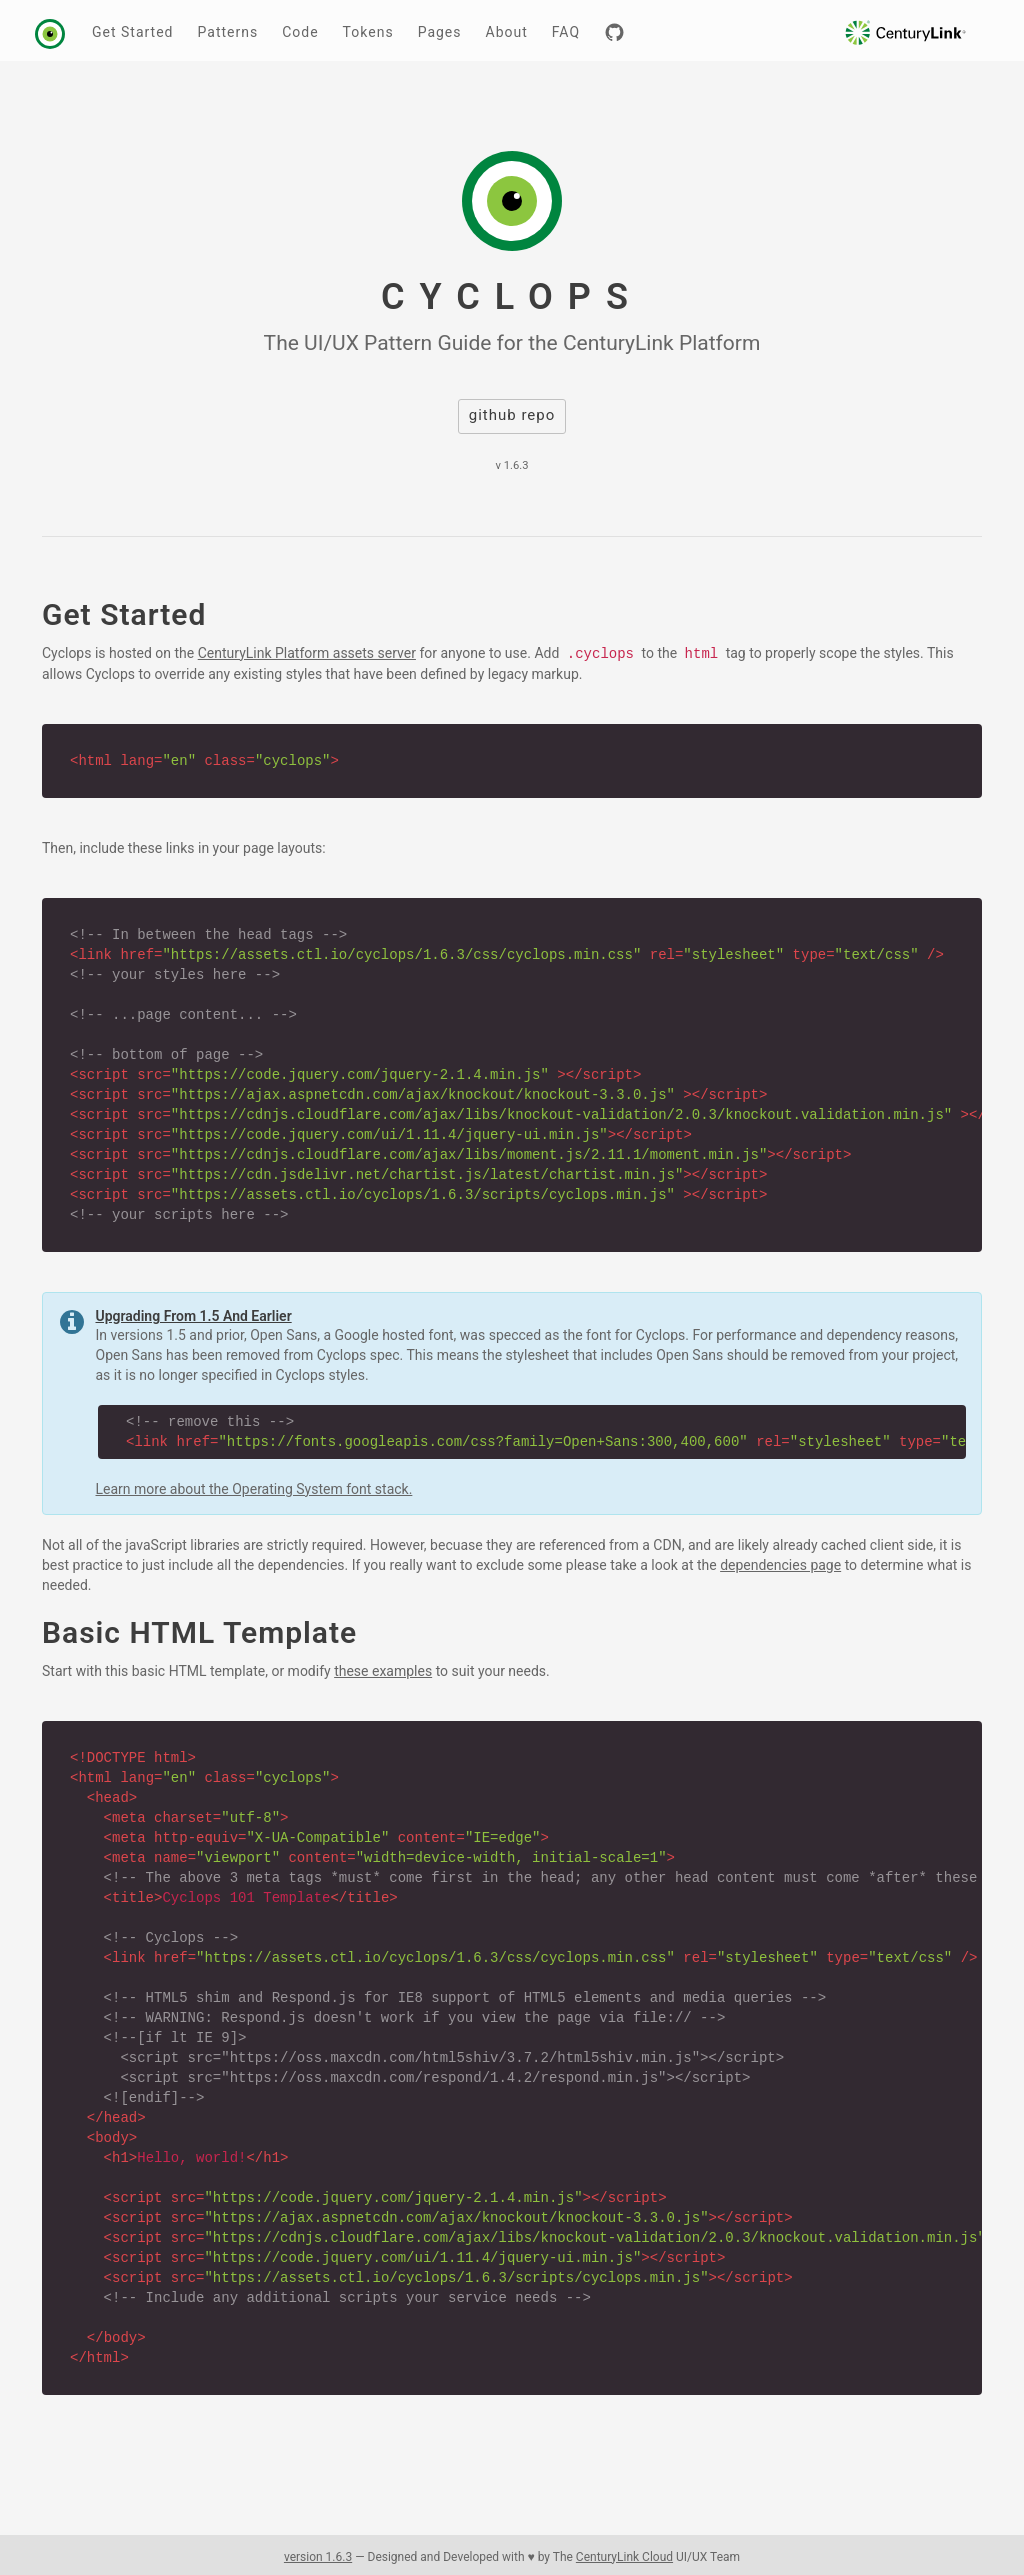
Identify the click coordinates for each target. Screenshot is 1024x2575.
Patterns (228, 32)
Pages (440, 32)
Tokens (368, 32)
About (507, 32)
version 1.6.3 (318, 2557)
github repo (512, 415)
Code (300, 32)
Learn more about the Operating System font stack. (254, 1489)
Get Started (133, 32)
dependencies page (780, 1565)
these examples (383, 1671)
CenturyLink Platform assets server (307, 653)
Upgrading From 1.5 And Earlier (194, 1316)
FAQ (566, 32)
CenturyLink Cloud (624, 2557)
